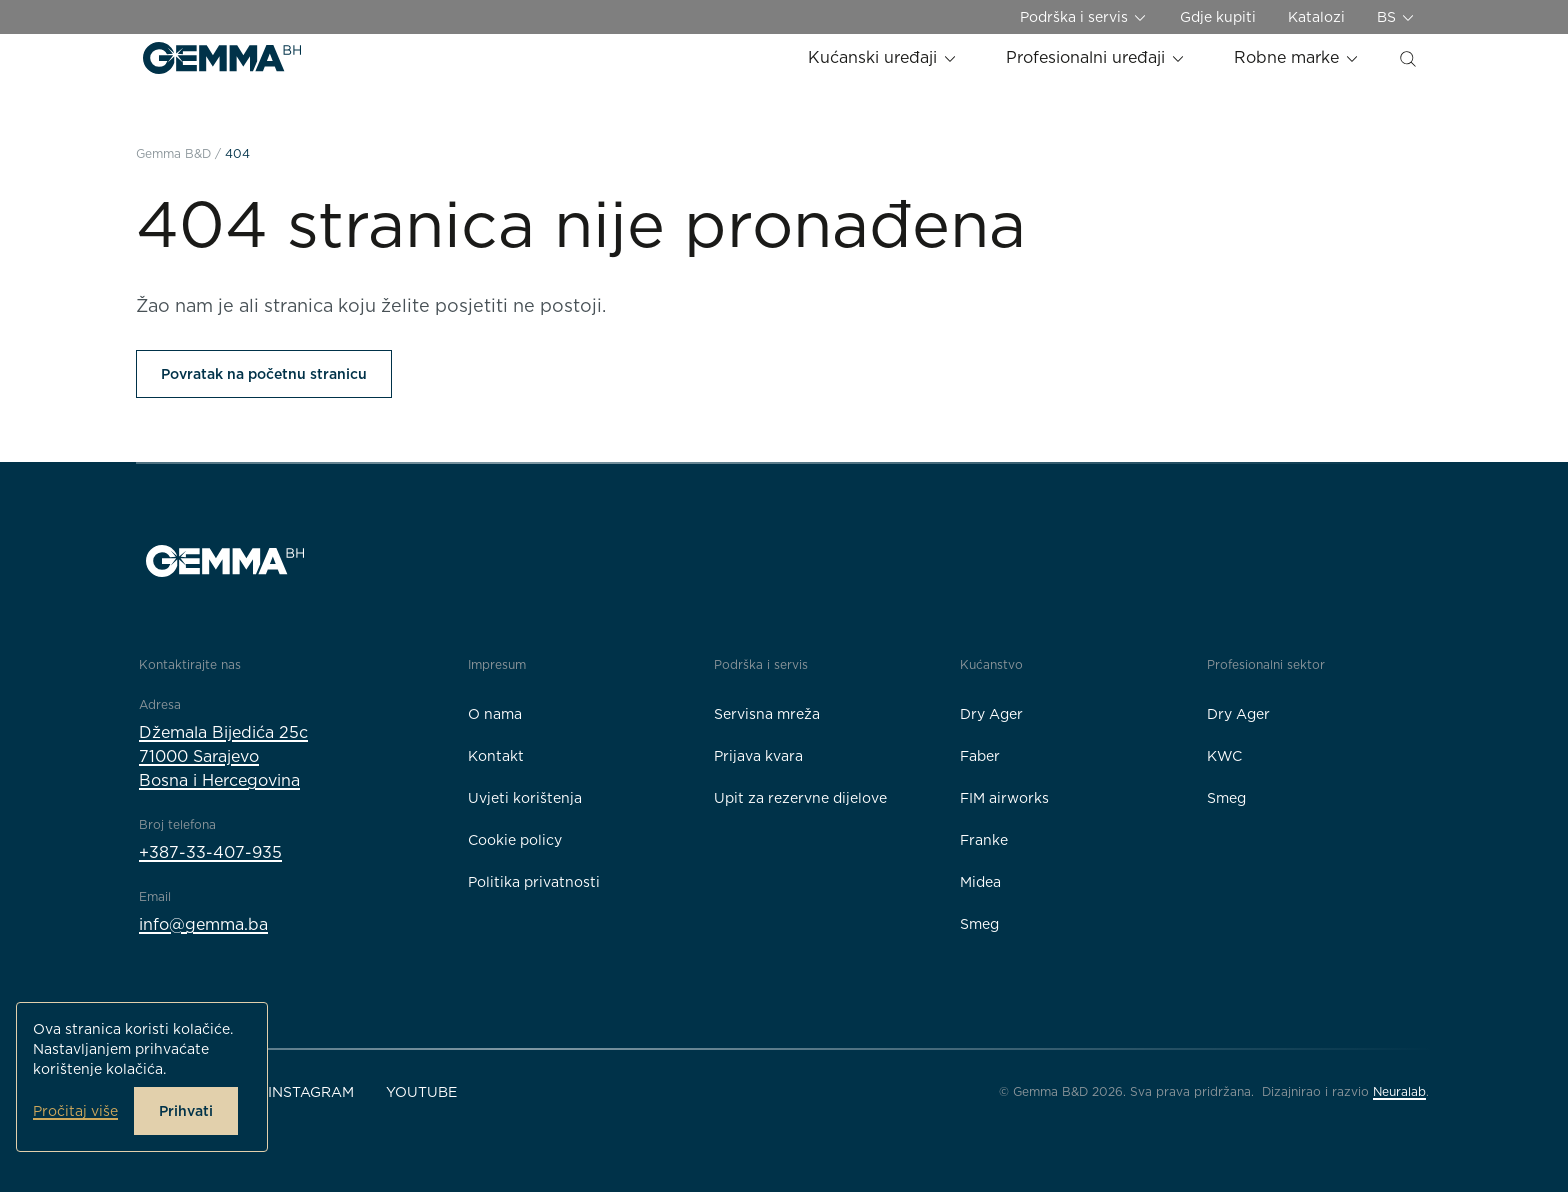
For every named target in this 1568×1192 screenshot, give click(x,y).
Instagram (311, 1092)
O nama (495, 714)
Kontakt (496, 756)
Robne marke (1297, 57)
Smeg (979, 924)
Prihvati (186, 1111)
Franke (984, 840)
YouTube (421, 1092)
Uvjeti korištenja (525, 798)
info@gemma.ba (203, 924)
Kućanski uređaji (883, 57)
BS (1396, 17)
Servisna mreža (767, 714)
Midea (980, 882)
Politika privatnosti (534, 882)
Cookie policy (515, 840)
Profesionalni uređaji (1096, 57)
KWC (1224, 756)
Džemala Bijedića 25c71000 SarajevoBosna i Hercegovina (223, 756)
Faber (980, 756)
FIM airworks (1004, 798)
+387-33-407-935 (210, 852)
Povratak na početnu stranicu (264, 374)
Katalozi (1316, 17)
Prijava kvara (758, 756)
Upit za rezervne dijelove (800, 798)
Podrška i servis (1084, 17)
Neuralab (1399, 1091)
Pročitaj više (75, 1111)
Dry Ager (991, 714)
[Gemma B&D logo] (222, 58)
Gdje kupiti (1218, 17)
